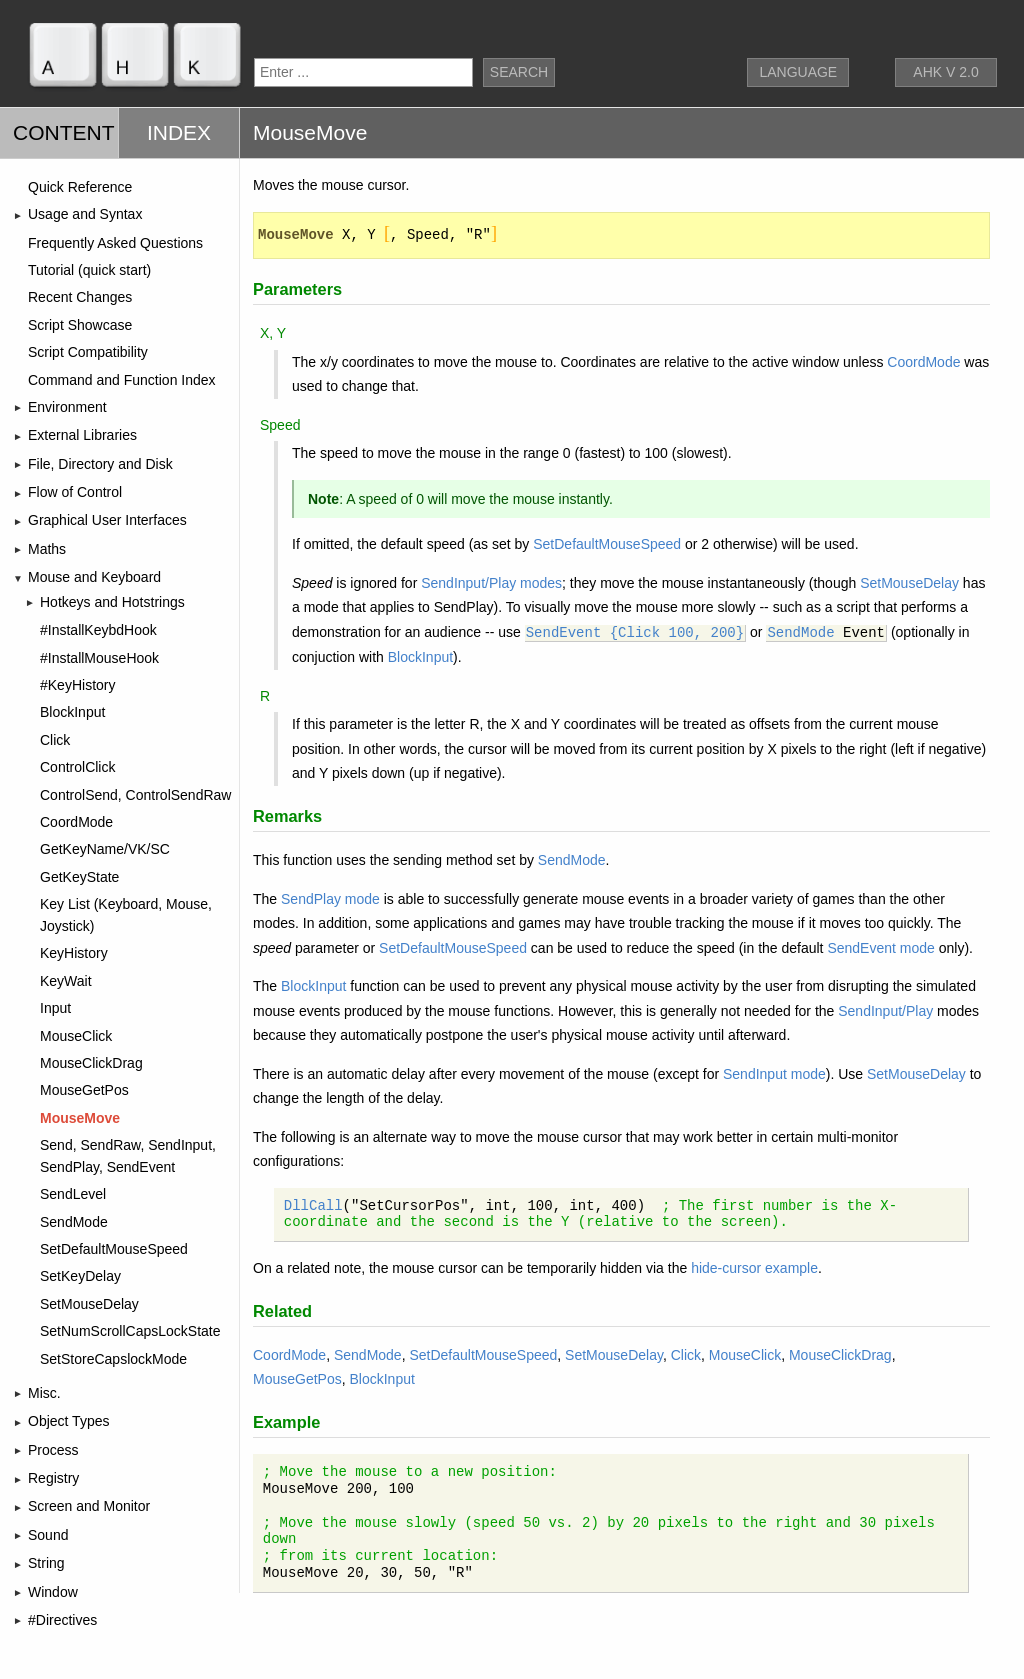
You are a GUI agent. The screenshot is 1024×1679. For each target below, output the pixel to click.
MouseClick (745, 1355)
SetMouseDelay (909, 583)
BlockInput (420, 657)
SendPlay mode (330, 899)
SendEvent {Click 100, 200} (635, 633)
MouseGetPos (297, 1379)
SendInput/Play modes (491, 583)
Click (686, 1355)
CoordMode (923, 362)
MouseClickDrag (840, 1355)
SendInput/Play (885, 1011)
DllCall (313, 1206)
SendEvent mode (880, 948)
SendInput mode (774, 1074)
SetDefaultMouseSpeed (607, 544)
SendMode (800, 633)
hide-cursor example (754, 1268)
